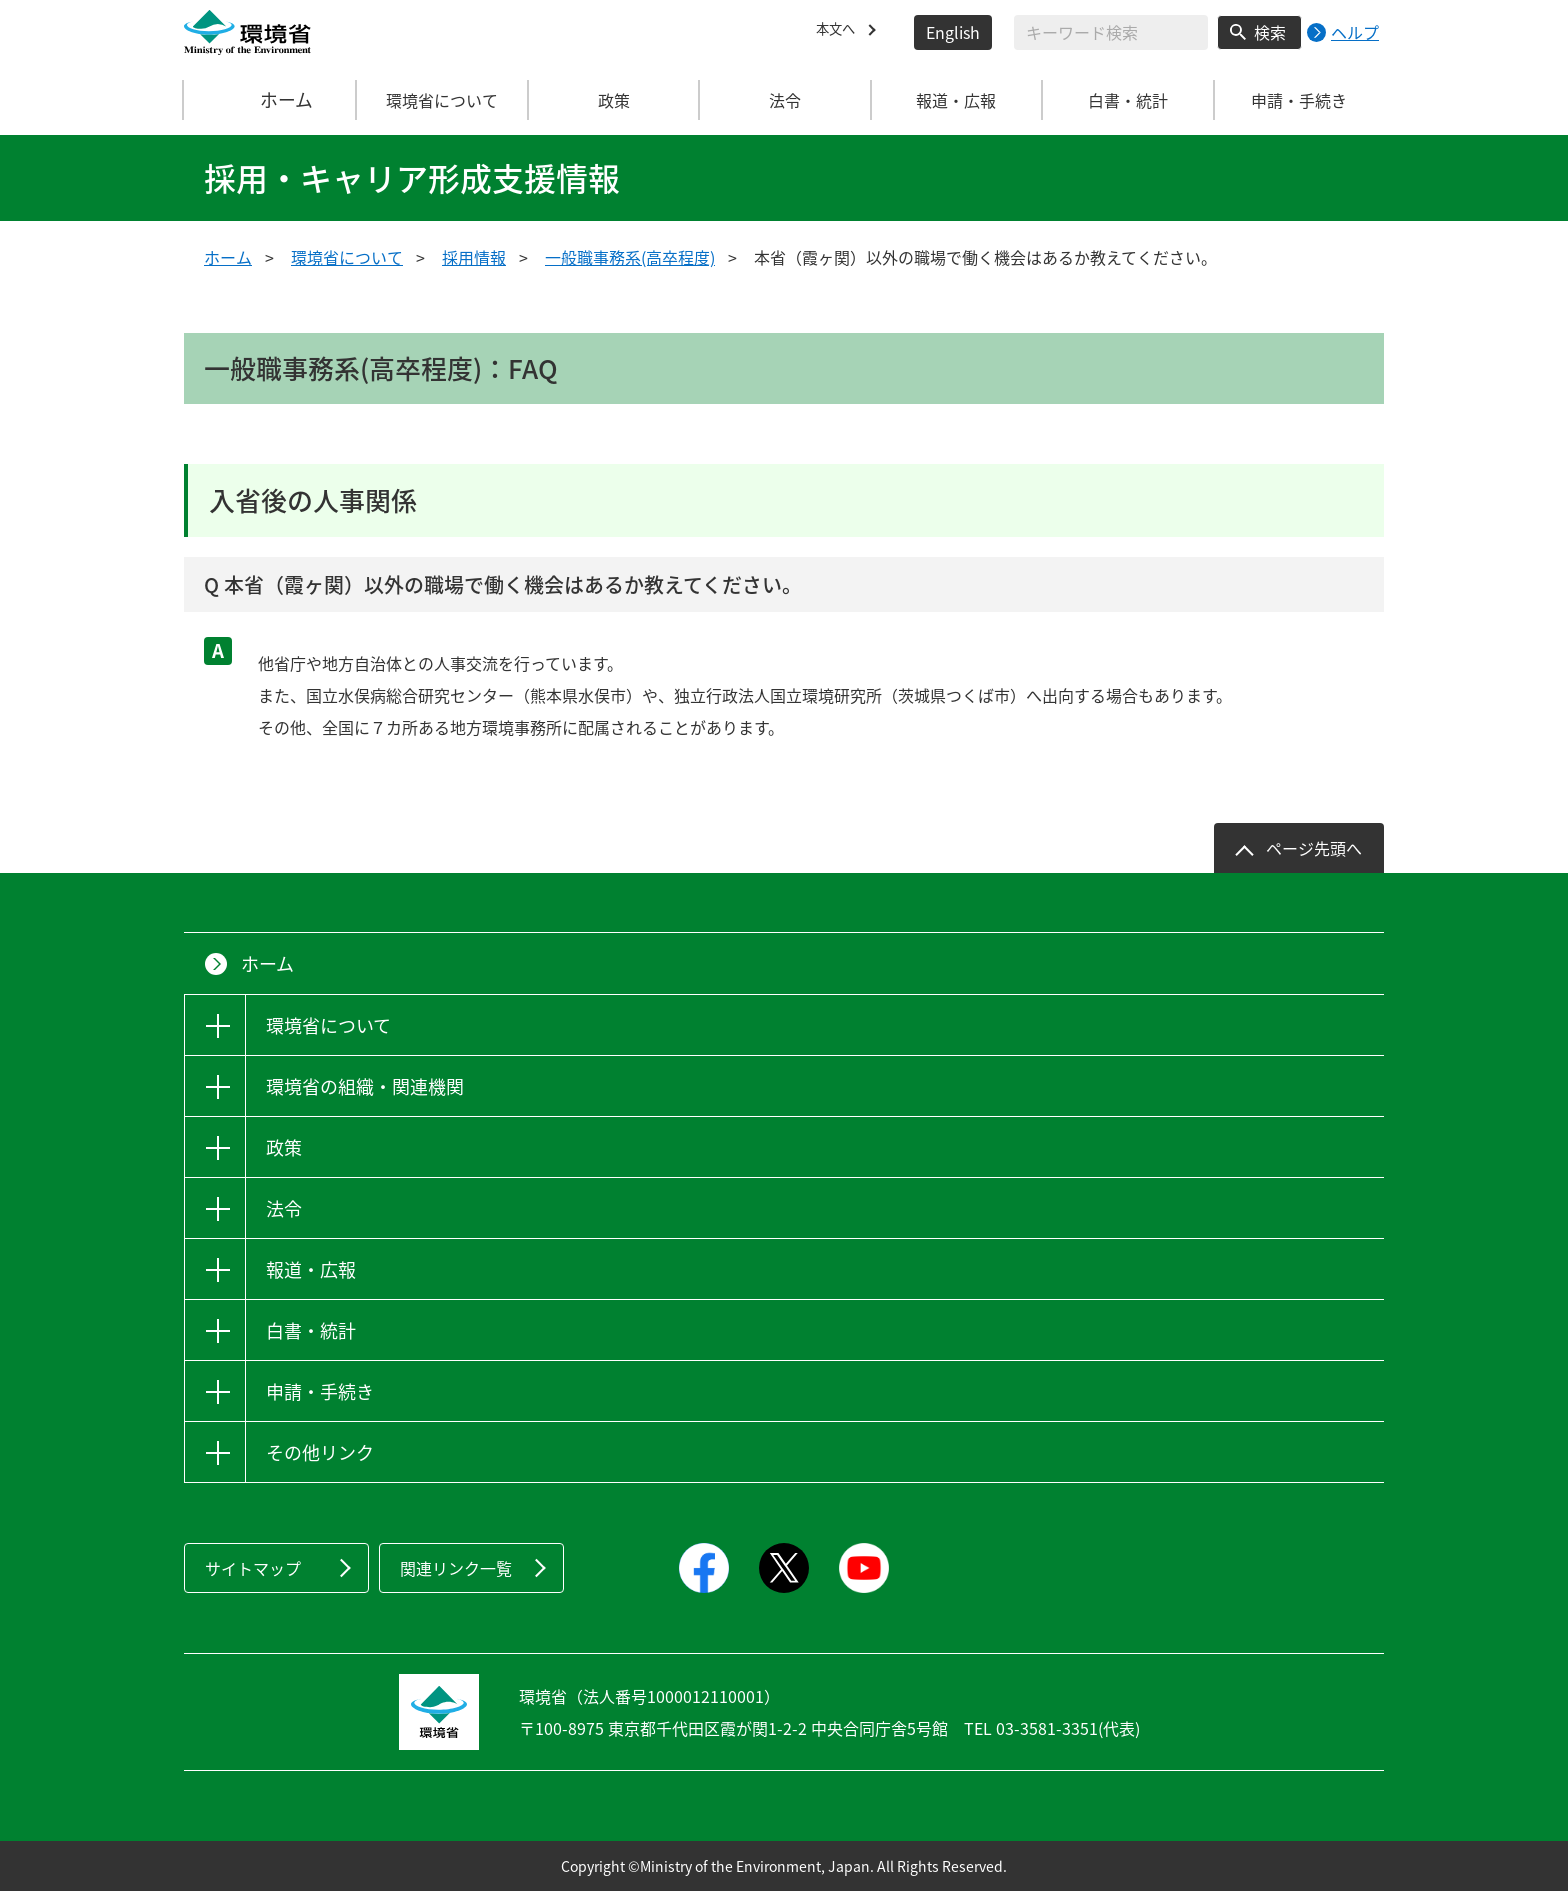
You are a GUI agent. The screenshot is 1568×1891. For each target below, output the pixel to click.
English (953, 32)
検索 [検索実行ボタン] (1270, 32)
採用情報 (474, 257)
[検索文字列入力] (1111, 32)
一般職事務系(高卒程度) (630, 257)
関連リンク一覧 (456, 1568)
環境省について (347, 257)
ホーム (271, 100)
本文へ (840, 32)
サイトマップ (253, 1568)
